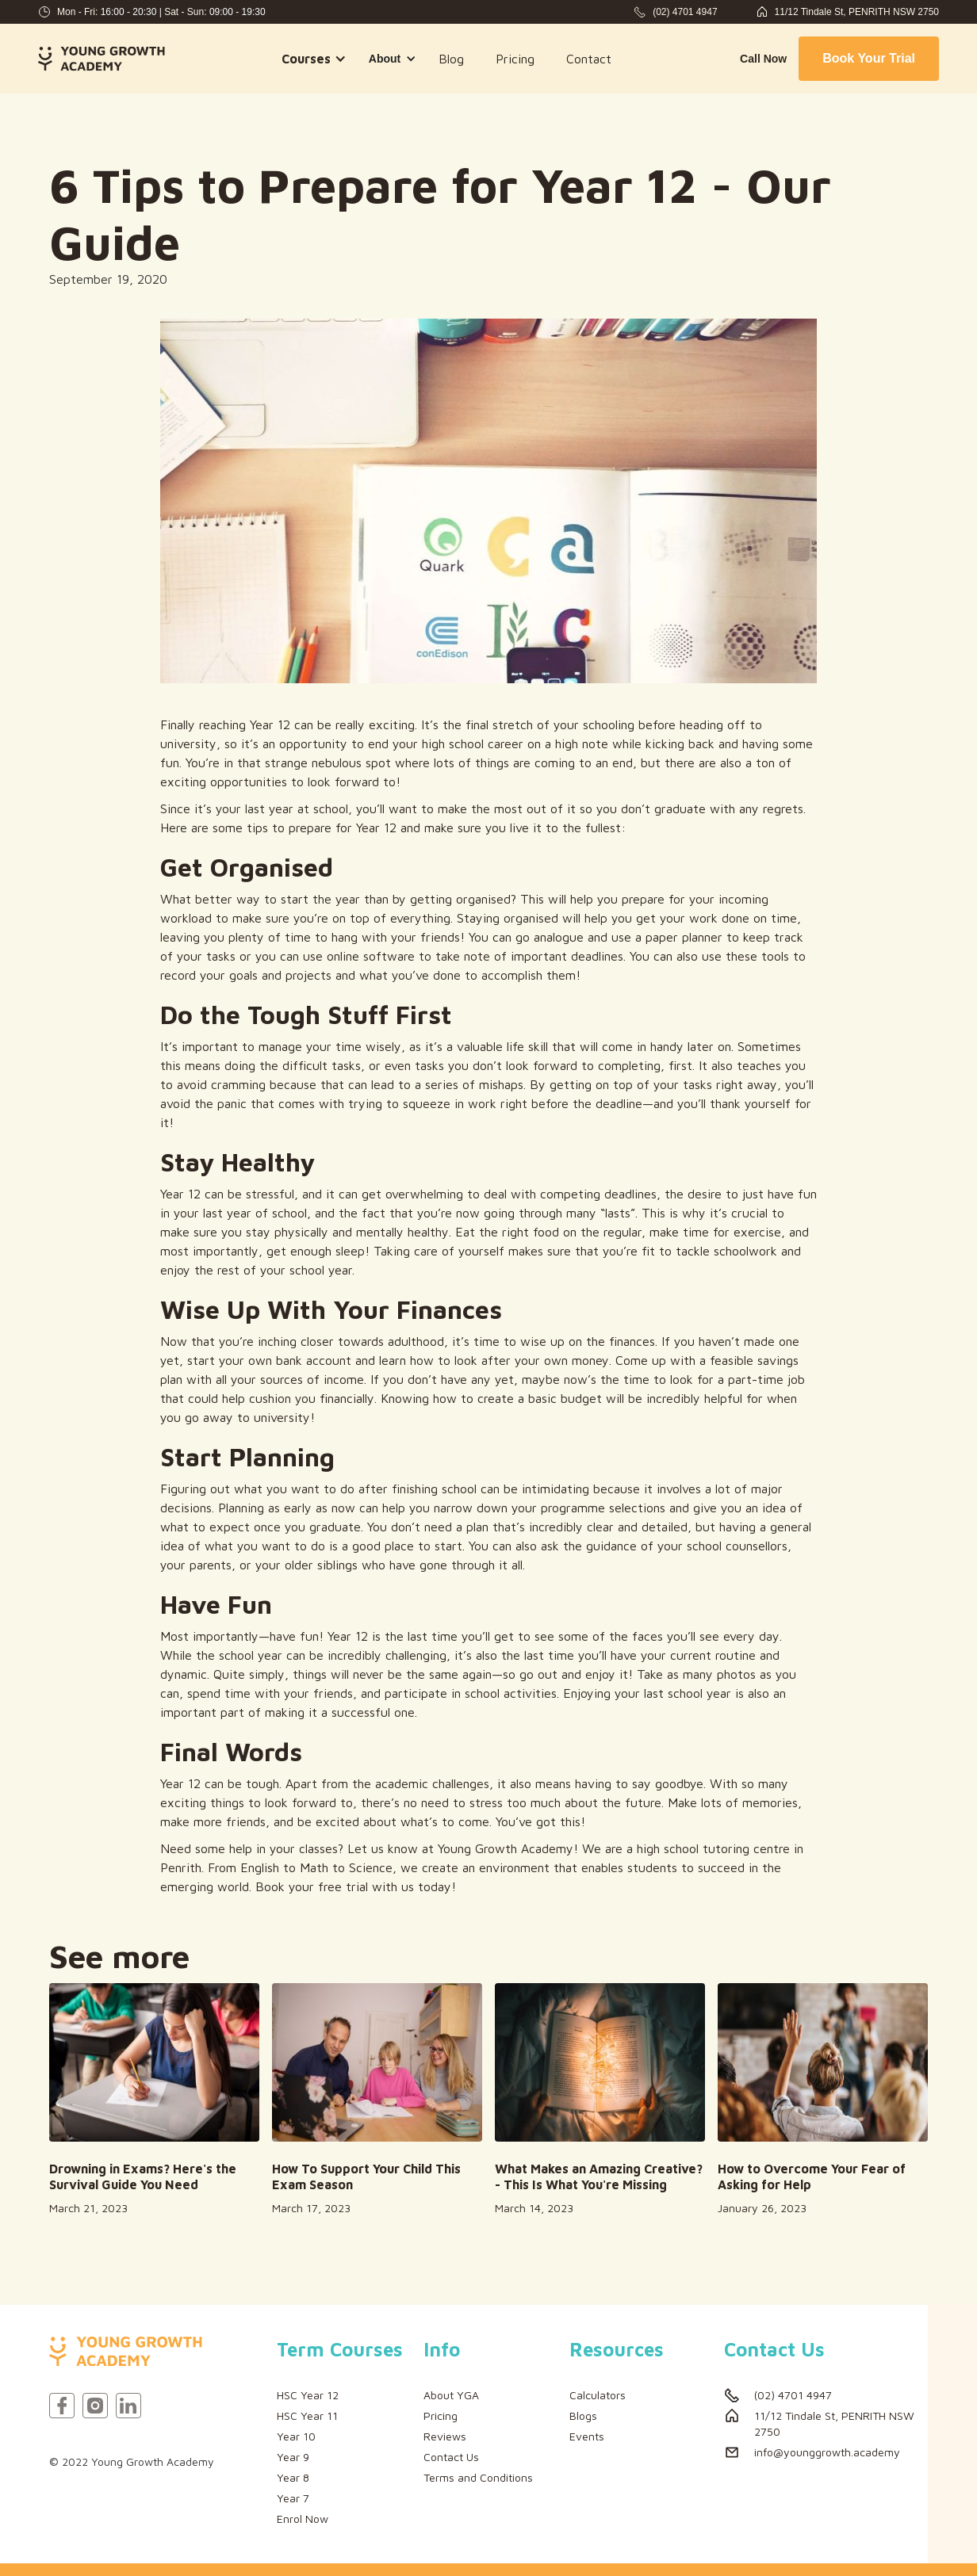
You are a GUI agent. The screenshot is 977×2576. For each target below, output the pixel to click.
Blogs (583, 2415)
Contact (588, 59)
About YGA (451, 2395)
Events (586, 2436)
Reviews (444, 2436)
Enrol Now (302, 2518)
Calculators (597, 2395)
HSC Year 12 (308, 2395)
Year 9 (293, 2456)
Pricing (515, 59)
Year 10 (296, 2436)
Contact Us (451, 2456)
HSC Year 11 (307, 2415)
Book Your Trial (868, 58)
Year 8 (293, 2477)
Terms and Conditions (478, 2477)
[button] (309, 59)
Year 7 (293, 2498)
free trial (343, 1886)
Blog (451, 59)
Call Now (763, 58)
